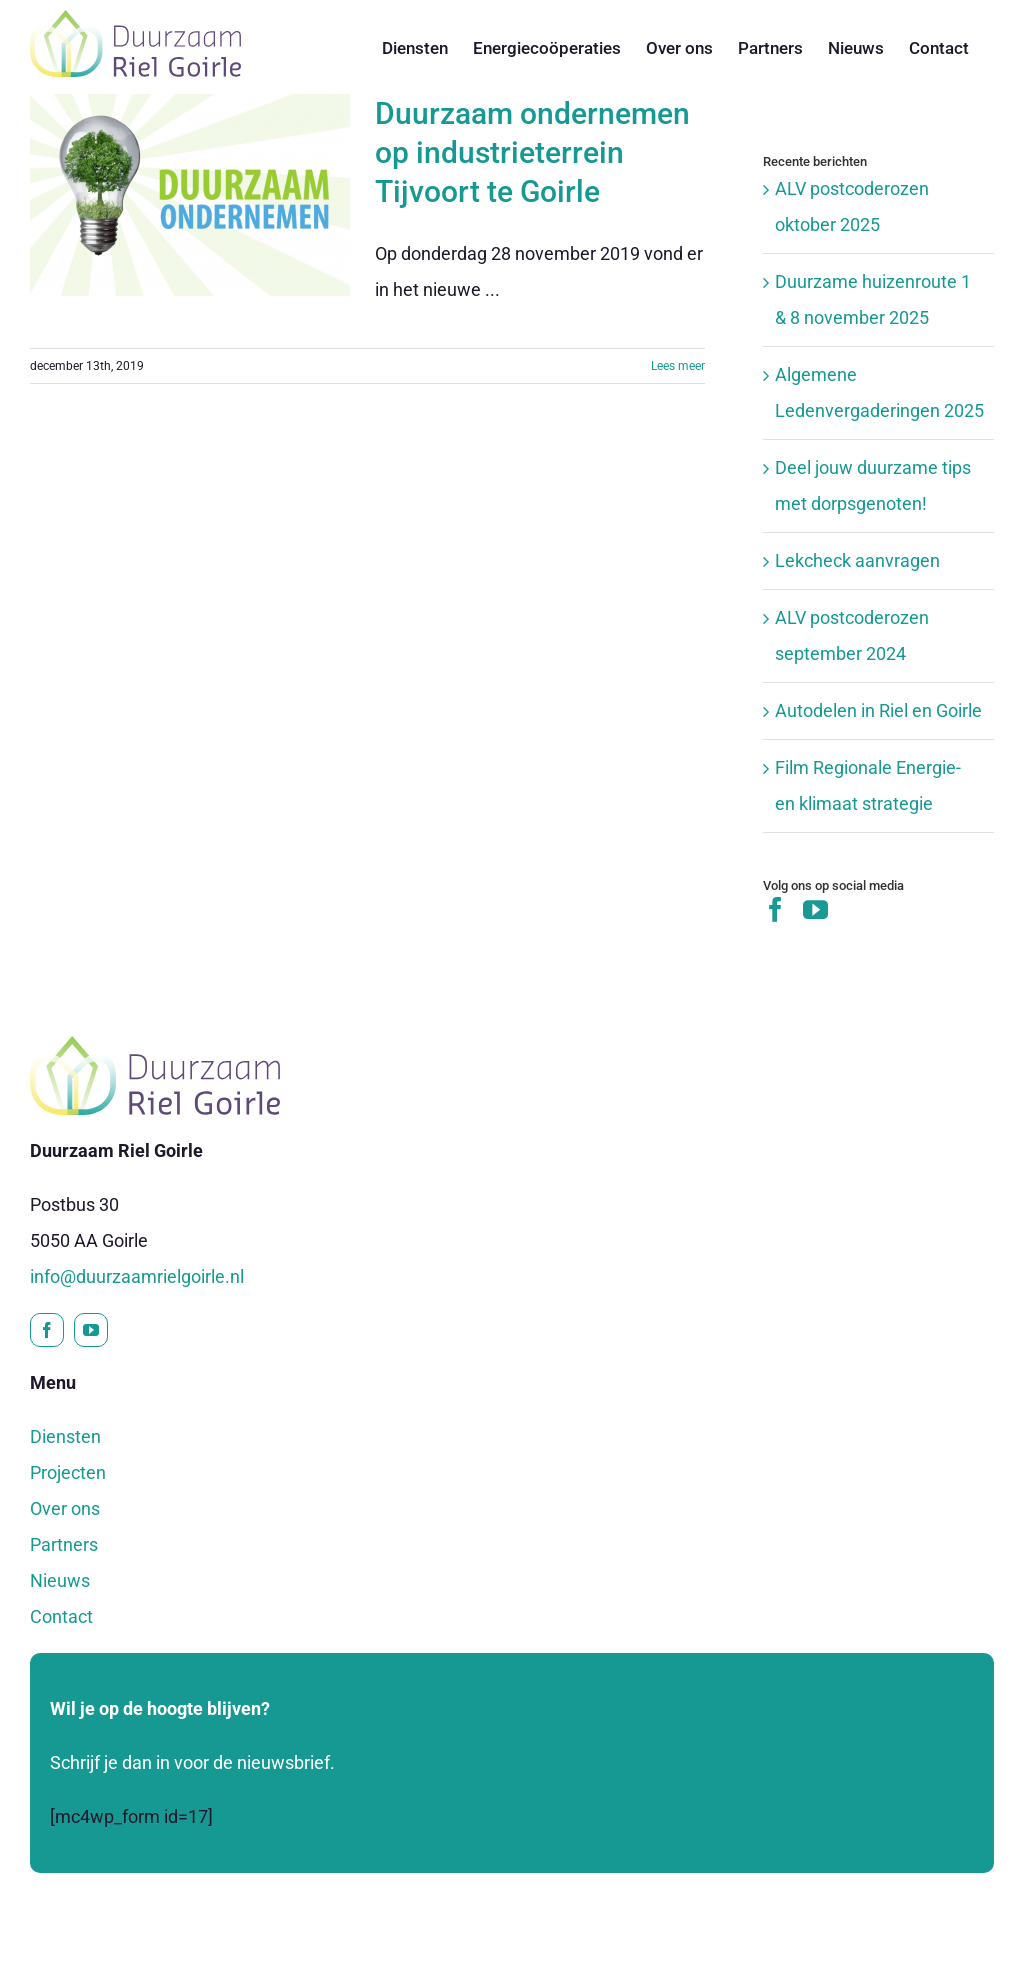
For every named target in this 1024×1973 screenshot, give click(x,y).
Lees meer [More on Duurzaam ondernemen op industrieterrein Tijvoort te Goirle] (678, 366)
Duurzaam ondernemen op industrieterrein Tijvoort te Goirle (532, 152)
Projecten (68, 1472)
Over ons (65, 1508)
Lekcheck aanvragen (857, 560)
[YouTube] (815, 909)
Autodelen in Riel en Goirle (878, 710)
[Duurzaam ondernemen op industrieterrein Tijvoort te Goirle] (190, 195)
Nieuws (60, 1580)
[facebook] (47, 1330)
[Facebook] (775, 909)
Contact (61, 1616)
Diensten (65, 1436)
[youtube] (91, 1330)
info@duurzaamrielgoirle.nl (137, 1276)
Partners (64, 1544)
